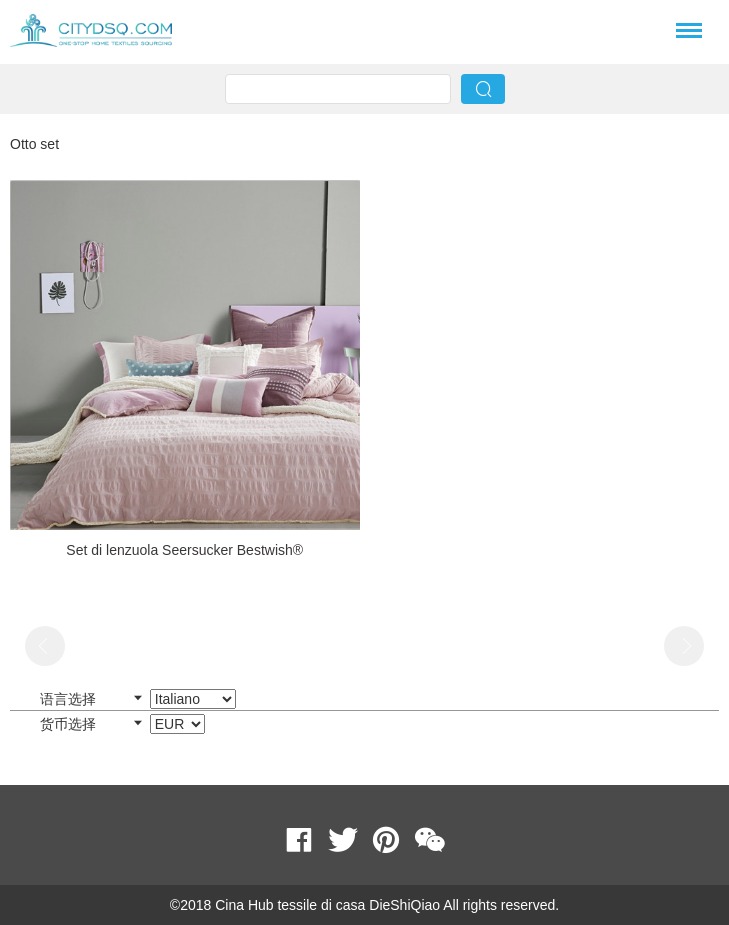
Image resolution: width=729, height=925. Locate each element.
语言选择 (138, 699)
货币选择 (122, 724)
